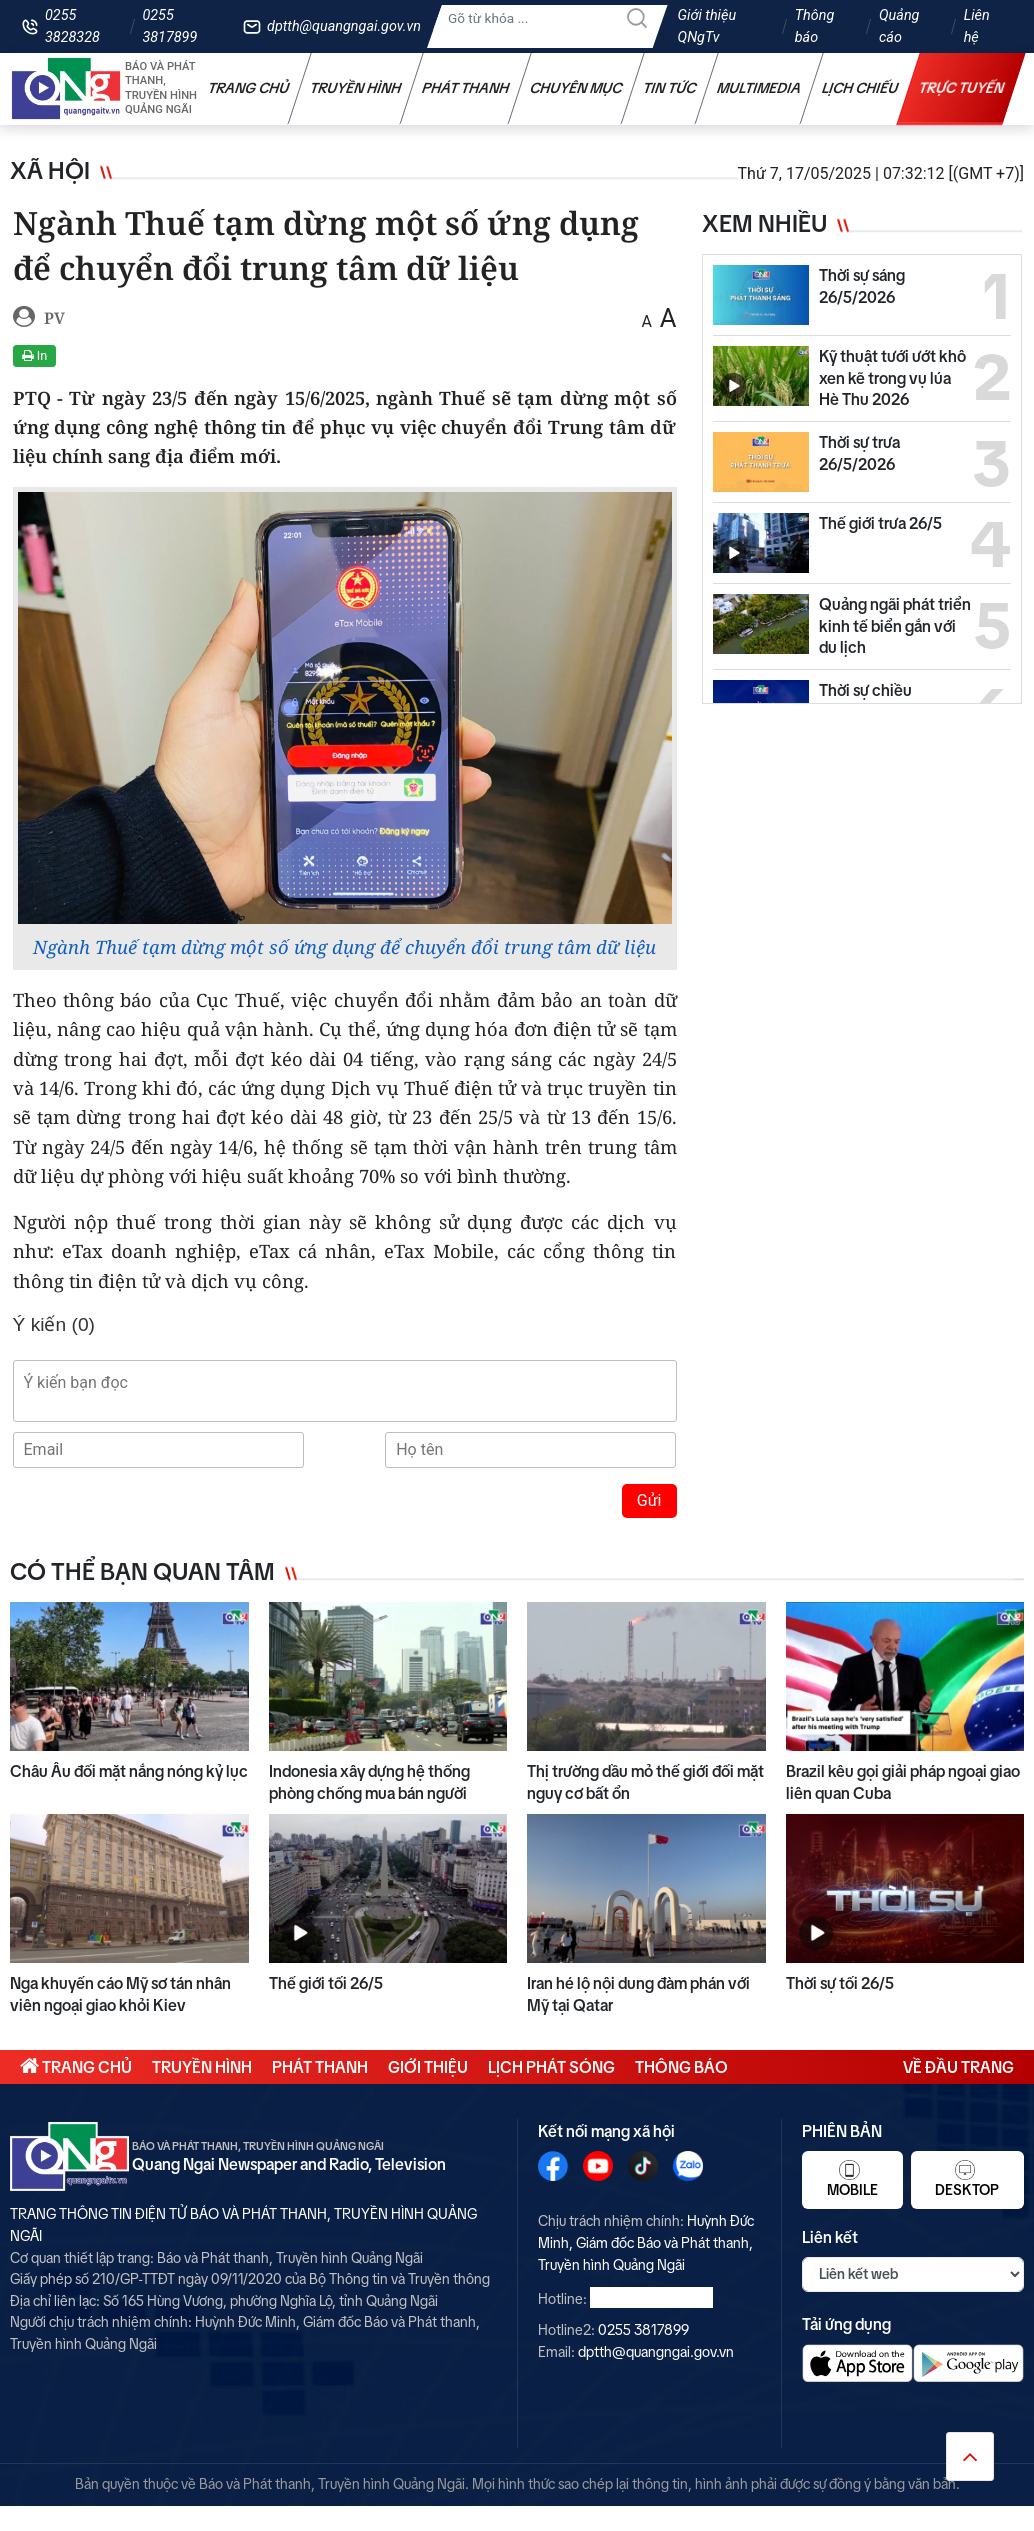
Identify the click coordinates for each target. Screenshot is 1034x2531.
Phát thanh (466, 88)
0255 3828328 (72, 26)
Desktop (967, 2179)
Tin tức (670, 88)
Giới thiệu (428, 2067)
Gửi (649, 1500)
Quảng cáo (899, 26)
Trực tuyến (962, 88)
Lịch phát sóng (551, 2067)
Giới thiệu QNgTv (707, 26)
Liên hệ (977, 26)
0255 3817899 (169, 26)
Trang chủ (249, 88)
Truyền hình (356, 88)
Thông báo (815, 26)
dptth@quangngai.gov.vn (344, 26)
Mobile (852, 2179)
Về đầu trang (958, 2067)
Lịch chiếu (860, 88)
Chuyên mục (576, 88)
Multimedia (759, 88)
